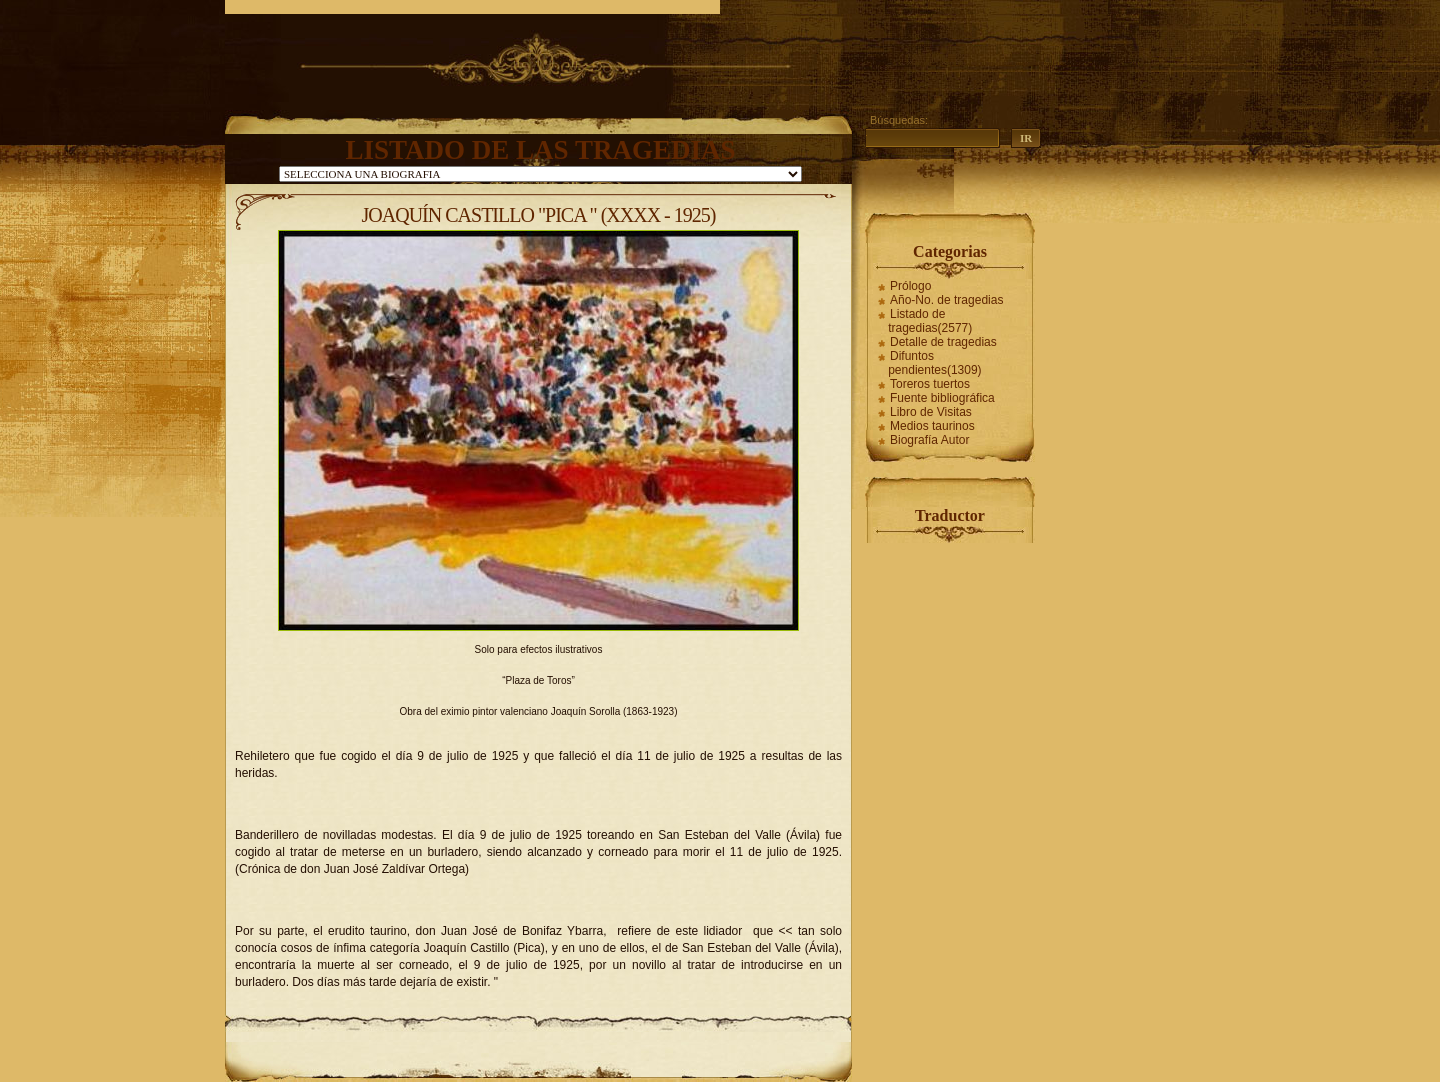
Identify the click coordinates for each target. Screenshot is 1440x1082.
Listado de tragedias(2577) (930, 321)
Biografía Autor (929, 440)
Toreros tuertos (930, 384)
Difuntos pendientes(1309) (934, 363)
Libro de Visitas (931, 412)
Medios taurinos (932, 426)
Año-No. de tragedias (946, 300)
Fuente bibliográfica (942, 398)
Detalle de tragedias (943, 342)
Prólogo (910, 286)
